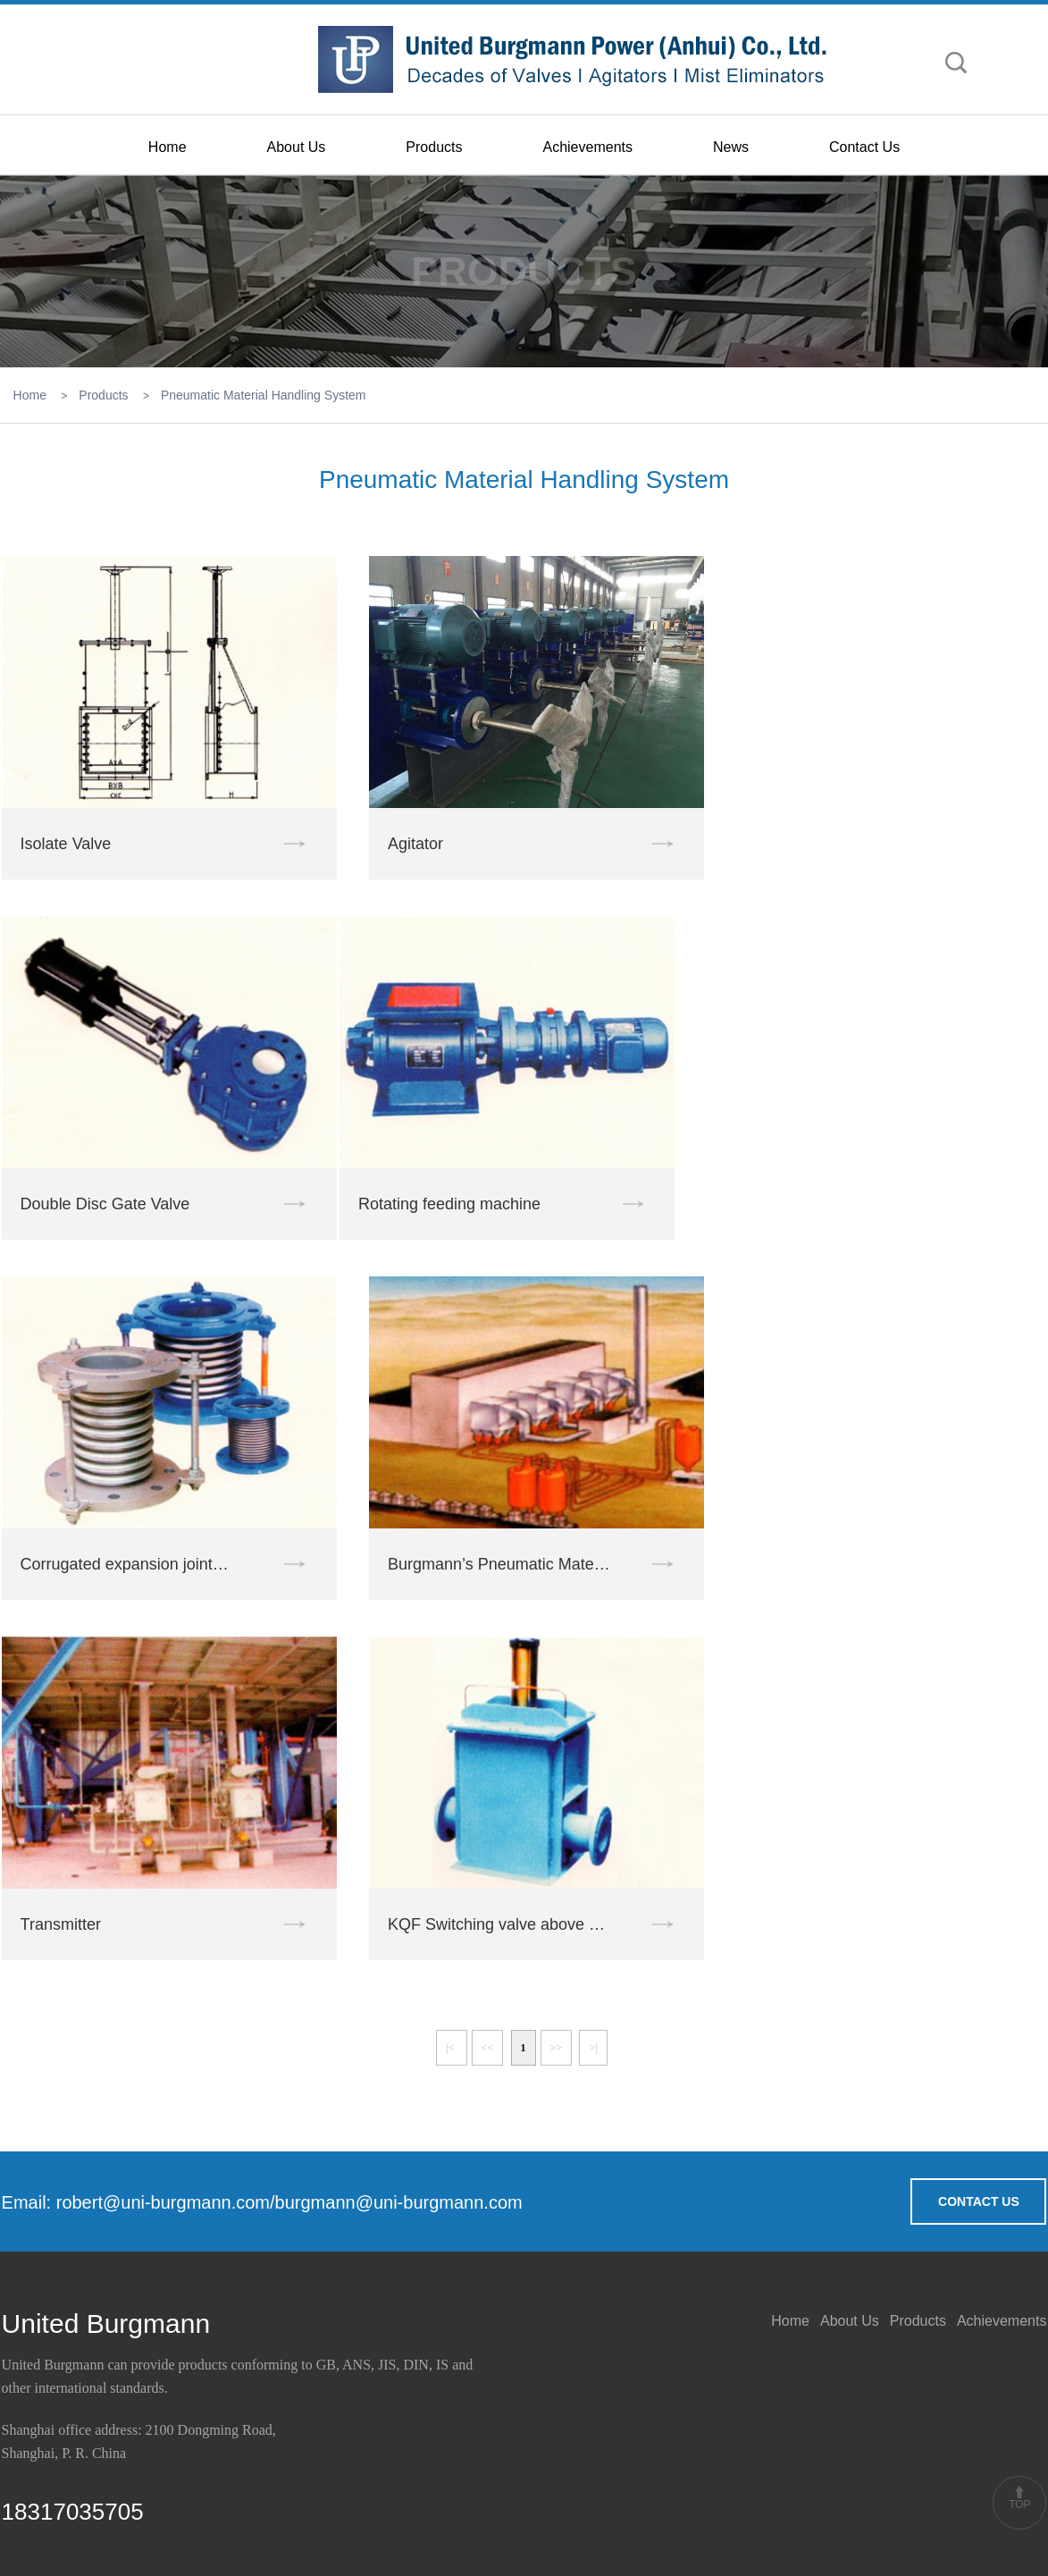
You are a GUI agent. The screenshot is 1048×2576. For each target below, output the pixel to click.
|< (451, 2047)
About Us (296, 147)
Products (434, 147)
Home (167, 147)
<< (488, 2047)
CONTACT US (978, 2201)
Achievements (587, 147)
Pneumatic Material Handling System (263, 395)
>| (593, 2047)
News (731, 147)
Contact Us (864, 147)
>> (556, 2047)
